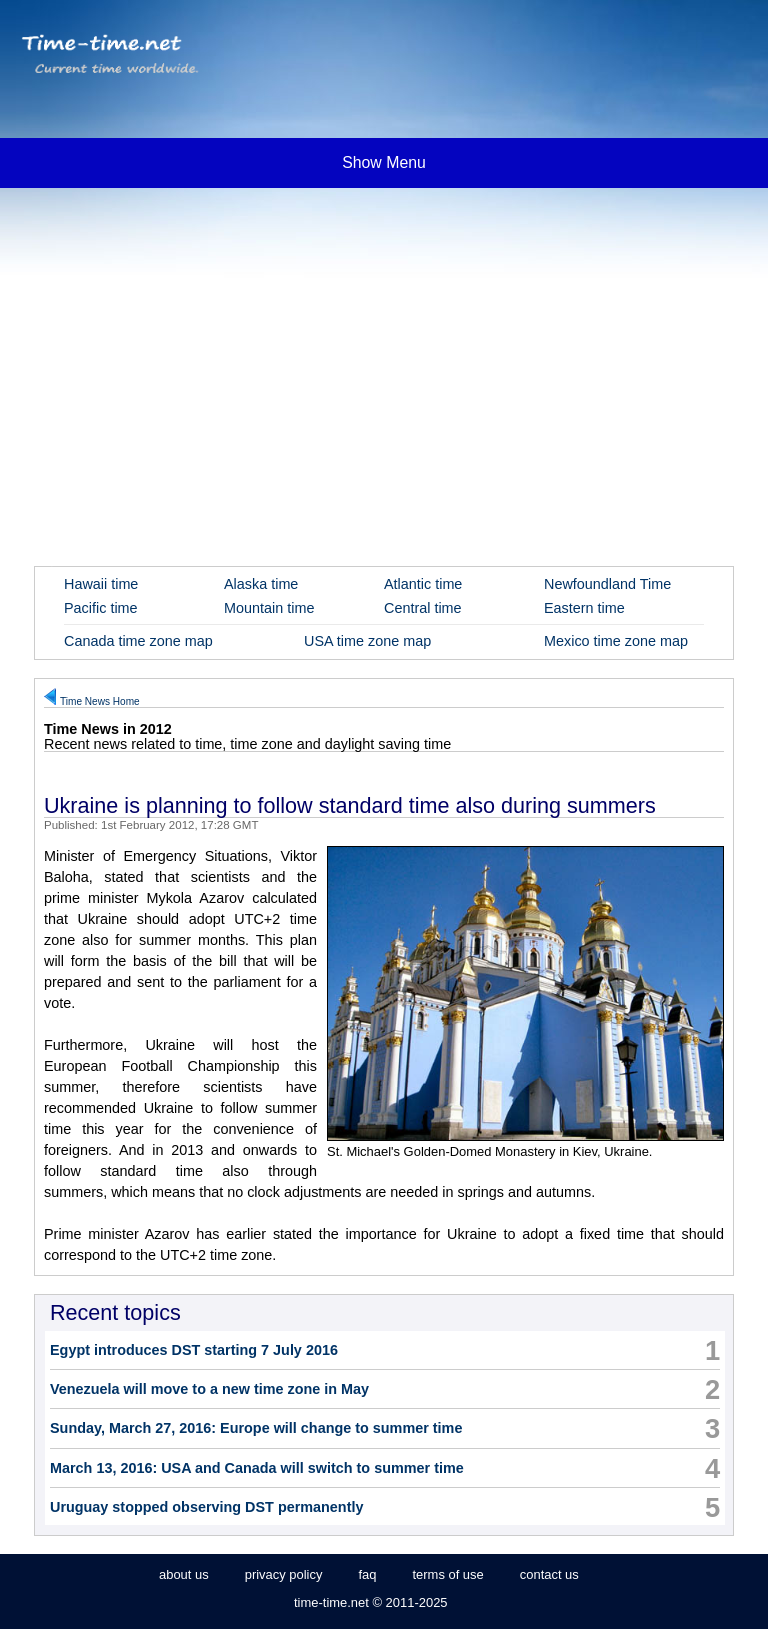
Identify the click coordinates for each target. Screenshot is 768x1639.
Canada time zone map (138, 641)
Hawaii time (101, 584)
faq (367, 1574)
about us (184, 1574)
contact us (549, 1574)
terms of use (447, 1574)
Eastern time (584, 608)
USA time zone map (367, 641)
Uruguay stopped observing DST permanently (206, 1507)
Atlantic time (423, 584)
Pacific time (101, 608)
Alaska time (261, 584)
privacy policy (284, 1574)
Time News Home (100, 701)
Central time (423, 608)
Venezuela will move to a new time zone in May (209, 1389)
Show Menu (384, 162)
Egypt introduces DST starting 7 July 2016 (194, 1350)
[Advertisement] (384, 350)
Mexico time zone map (616, 641)
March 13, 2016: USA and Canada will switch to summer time (257, 1468)
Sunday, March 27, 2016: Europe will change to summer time (256, 1428)
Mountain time (269, 608)
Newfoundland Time (607, 584)
